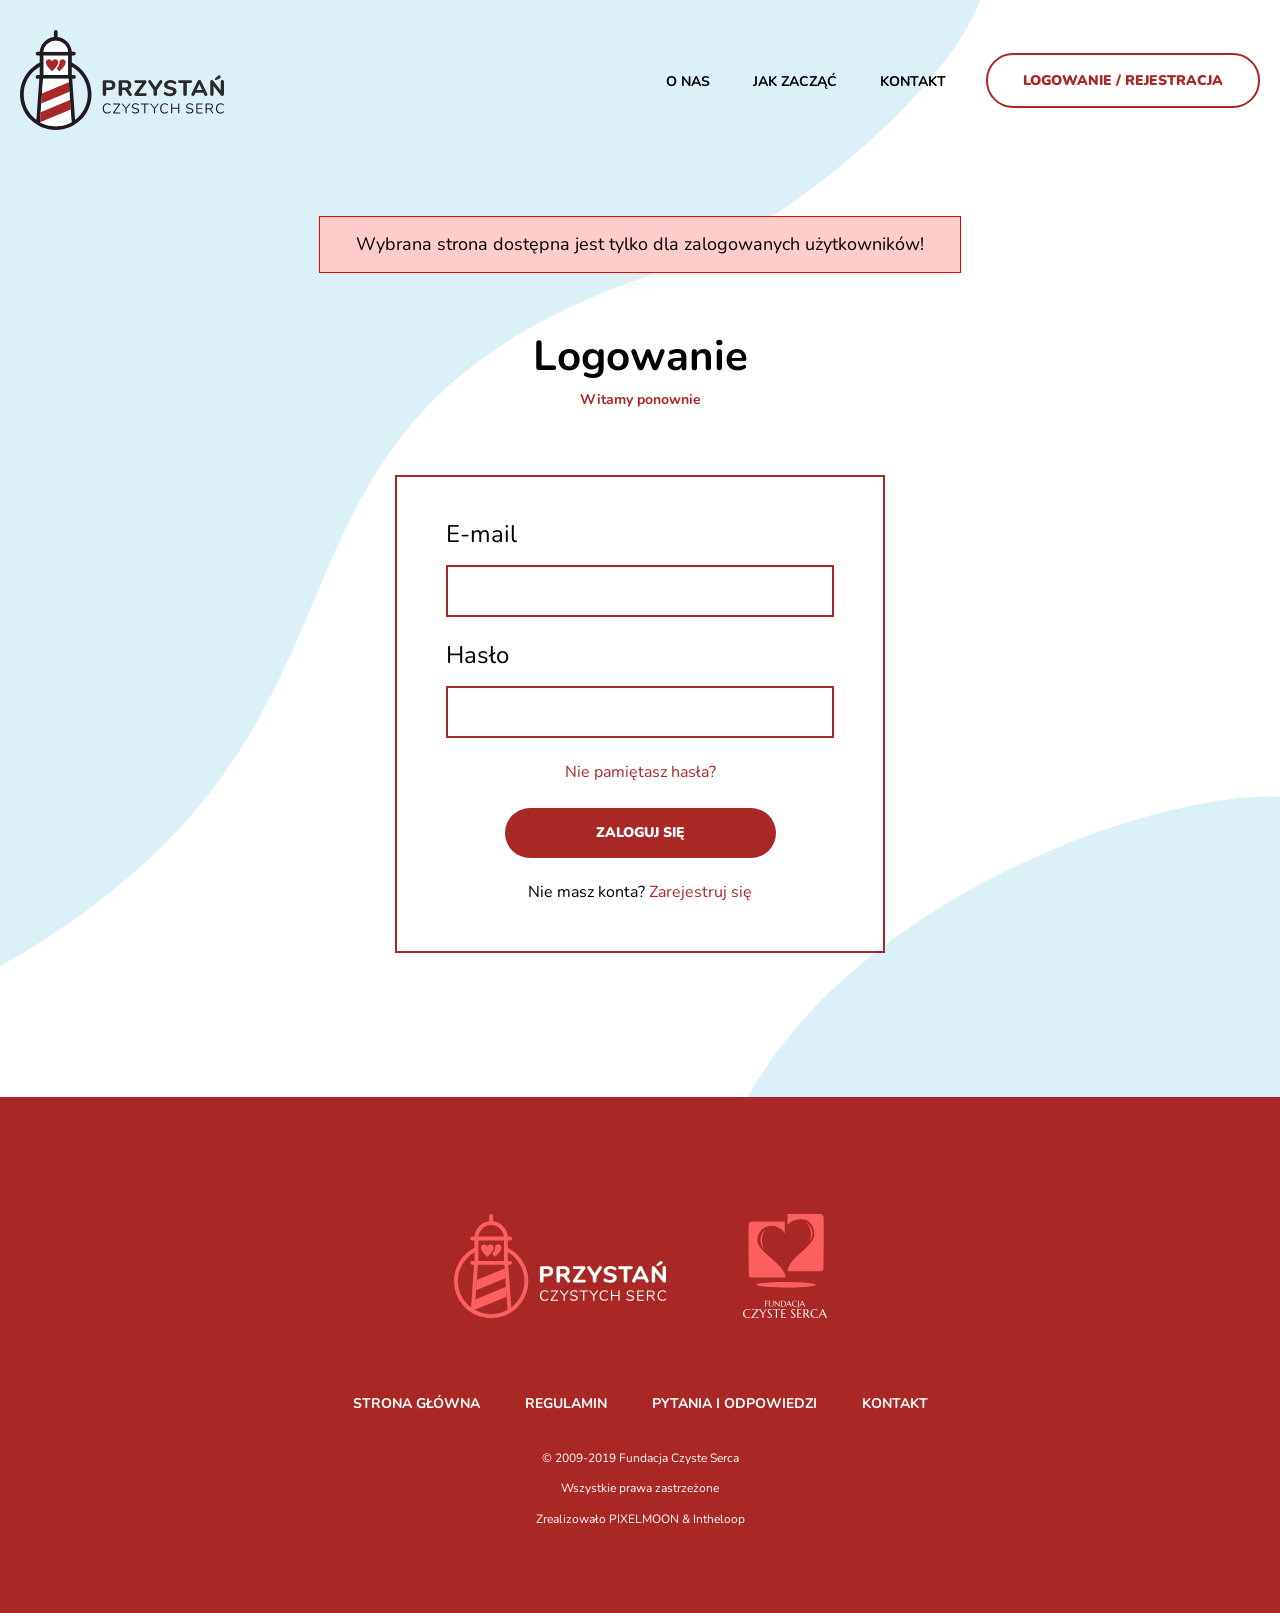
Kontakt (913, 81)
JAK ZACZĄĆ (795, 81)
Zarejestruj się (700, 892)
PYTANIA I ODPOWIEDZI (734, 1403)
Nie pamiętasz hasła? (640, 772)
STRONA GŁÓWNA (416, 1403)
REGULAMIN (566, 1403)
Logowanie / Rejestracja (1123, 80)
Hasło (477, 655)
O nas (688, 81)
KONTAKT (895, 1403)
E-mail (481, 534)
